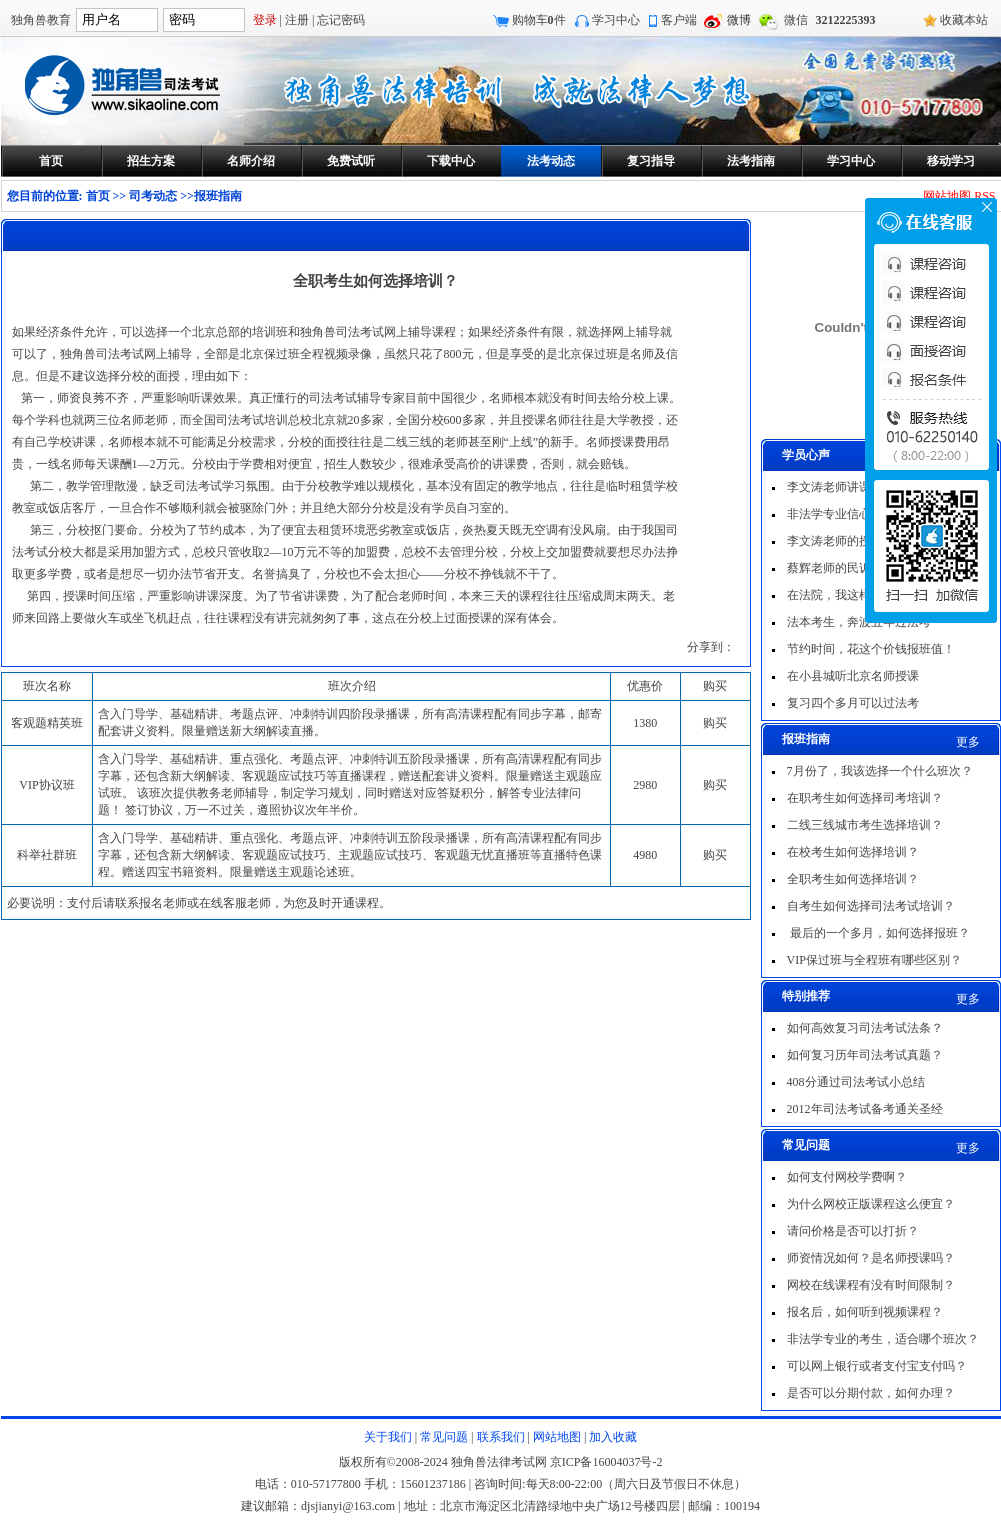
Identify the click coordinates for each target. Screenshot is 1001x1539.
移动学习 (951, 161)
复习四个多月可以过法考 (853, 703)
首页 (51, 161)
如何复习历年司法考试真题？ (865, 1055)
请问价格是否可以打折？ (853, 1231)
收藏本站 (964, 20)
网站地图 (947, 196)
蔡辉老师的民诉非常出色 (853, 568)
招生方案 (151, 161)
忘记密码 (341, 20)
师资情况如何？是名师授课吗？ (871, 1258)
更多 (968, 742)
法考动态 (551, 161)
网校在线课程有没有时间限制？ (871, 1285)
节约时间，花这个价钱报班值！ (871, 649)
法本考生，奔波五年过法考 (859, 622)
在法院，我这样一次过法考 (859, 595)
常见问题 (444, 1437)
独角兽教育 (41, 20)
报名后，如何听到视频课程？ (865, 1312)
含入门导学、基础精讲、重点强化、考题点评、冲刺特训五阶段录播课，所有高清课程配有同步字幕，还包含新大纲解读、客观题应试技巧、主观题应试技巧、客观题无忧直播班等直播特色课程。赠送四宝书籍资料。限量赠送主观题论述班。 (350, 855)
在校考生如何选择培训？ (853, 852)
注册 (297, 20)
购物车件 (539, 20)
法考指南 (751, 161)
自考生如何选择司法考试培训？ (871, 906)
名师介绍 (251, 161)
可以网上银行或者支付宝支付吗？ (877, 1366)
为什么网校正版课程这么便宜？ (871, 1204)
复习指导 (651, 161)
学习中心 (616, 20)
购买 (715, 723)
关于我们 (388, 1437)
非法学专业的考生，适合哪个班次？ (883, 1339)
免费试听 (351, 161)
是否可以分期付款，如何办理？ (871, 1393)
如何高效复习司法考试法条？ (865, 1028)
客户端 (679, 20)
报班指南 (218, 196)
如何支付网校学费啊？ (847, 1177)
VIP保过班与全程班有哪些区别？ (874, 960)
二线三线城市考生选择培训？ (865, 825)
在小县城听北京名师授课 (853, 676)
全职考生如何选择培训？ (853, 879)
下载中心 (451, 161)
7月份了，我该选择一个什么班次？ (880, 771)
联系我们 (501, 1437)
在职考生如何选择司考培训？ (865, 798)
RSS (984, 196)
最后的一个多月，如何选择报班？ (878, 933)
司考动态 (153, 196)
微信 (796, 20)
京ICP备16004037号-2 (606, 1462)
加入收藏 (613, 1437)
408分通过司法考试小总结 (856, 1082)
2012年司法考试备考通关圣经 (865, 1109)
